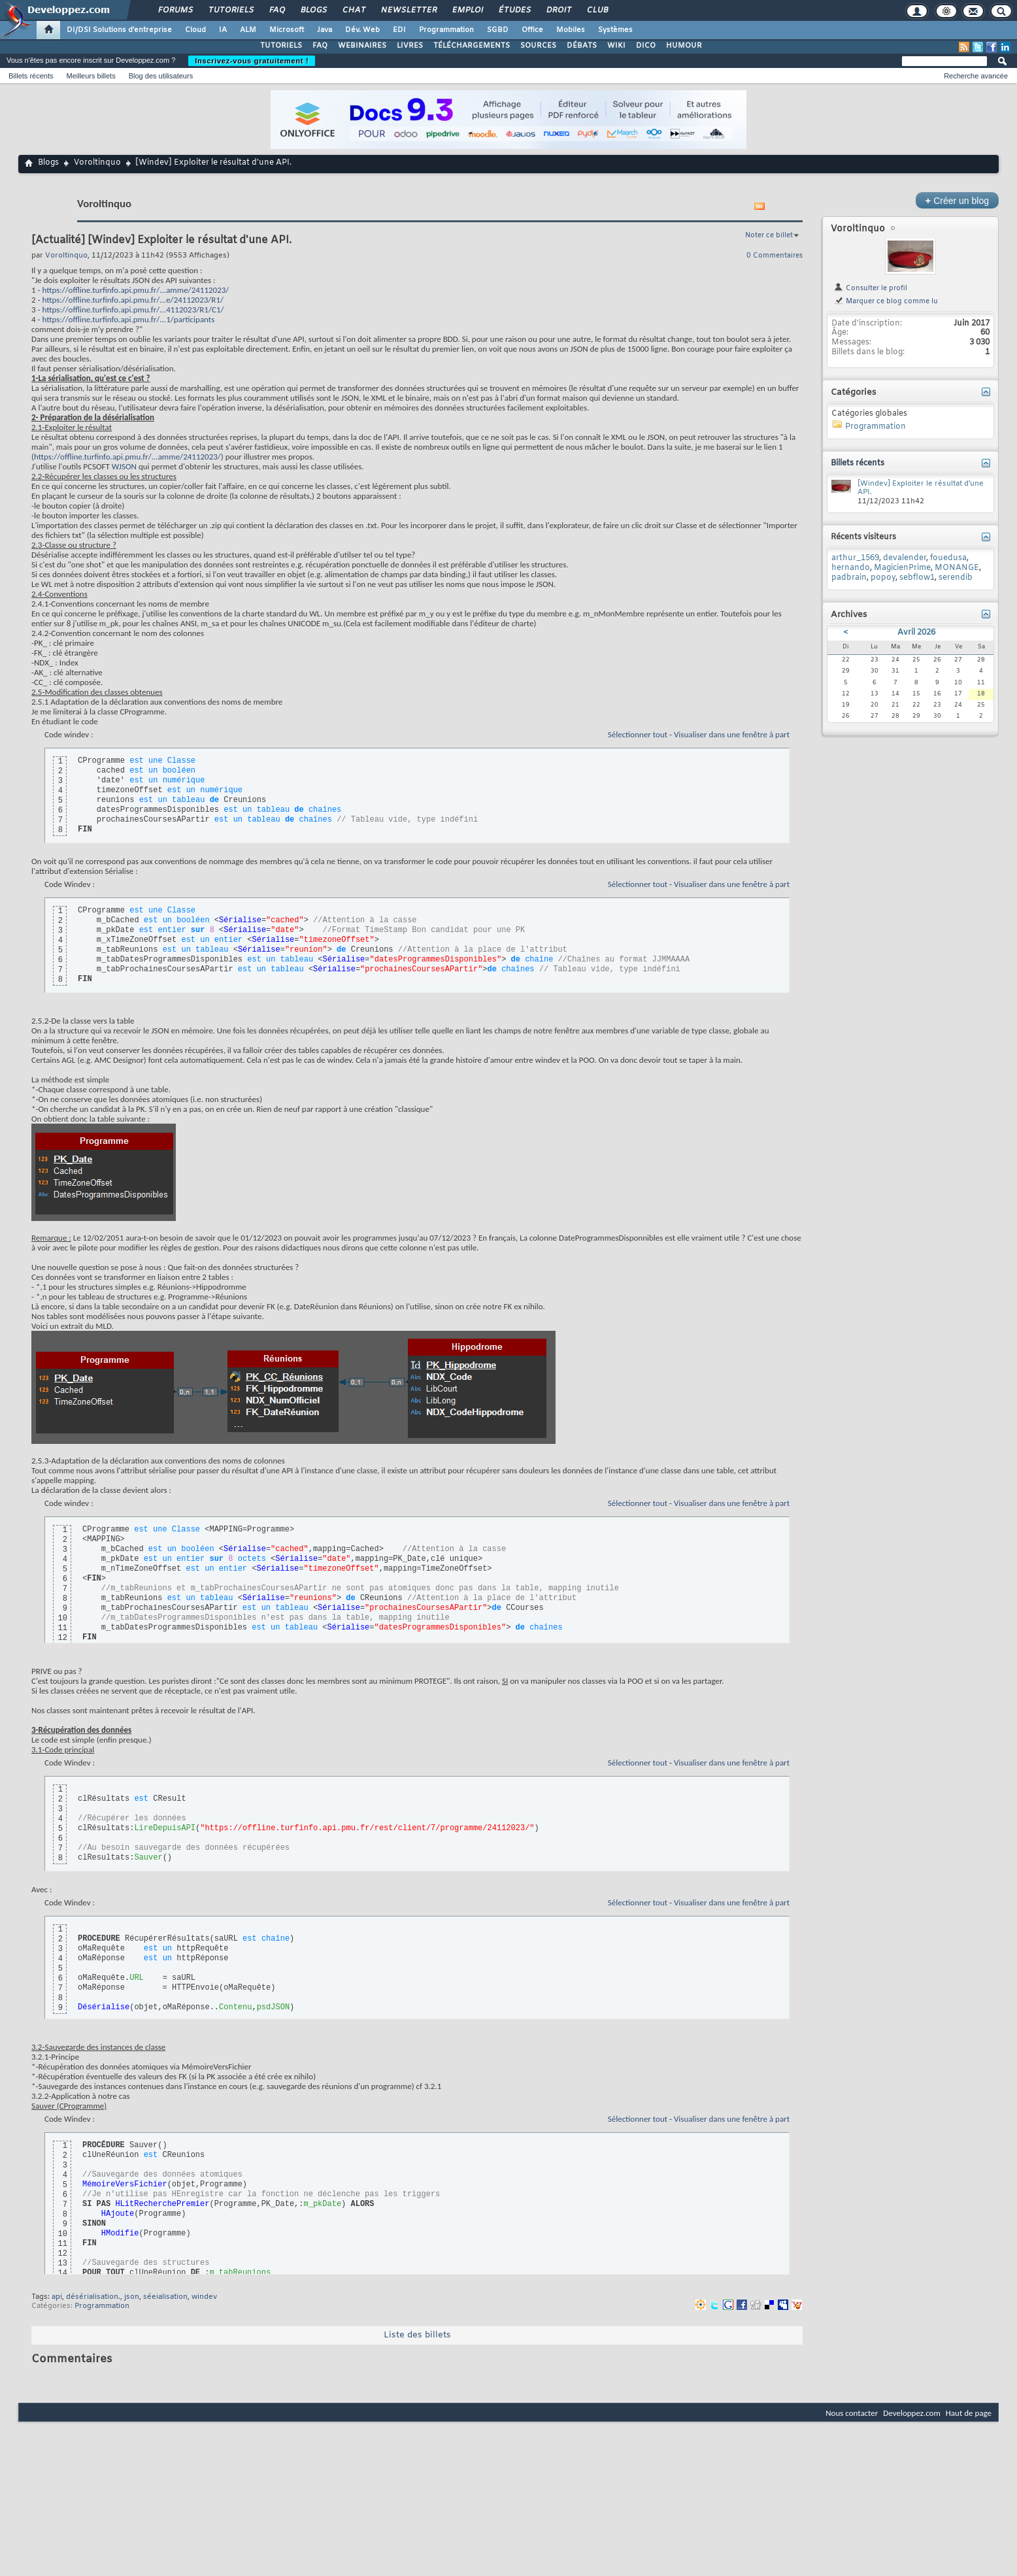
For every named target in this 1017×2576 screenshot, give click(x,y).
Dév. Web (362, 30)
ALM (248, 30)
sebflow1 (917, 578)
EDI (399, 30)
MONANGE (957, 568)
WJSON (124, 466)
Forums (174, 10)
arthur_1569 (855, 558)
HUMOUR (684, 45)
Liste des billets (417, 2335)
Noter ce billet (769, 235)
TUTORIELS (281, 45)
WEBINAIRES (362, 45)
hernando (850, 568)
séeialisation (165, 2296)
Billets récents (30, 76)
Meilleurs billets (90, 76)
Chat (353, 10)
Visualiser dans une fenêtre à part (732, 734)
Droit (558, 10)
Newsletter (408, 10)
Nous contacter (851, 2413)
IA (223, 30)
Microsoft (286, 30)
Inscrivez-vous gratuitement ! (251, 61)
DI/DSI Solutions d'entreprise (119, 30)
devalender (904, 558)
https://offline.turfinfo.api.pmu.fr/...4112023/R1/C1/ (133, 309)
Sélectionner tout (637, 734)
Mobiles (570, 30)
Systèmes (615, 30)
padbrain (849, 578)
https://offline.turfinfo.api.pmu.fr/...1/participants (128, 319)
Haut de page (969, 2413)
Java (324, 30)
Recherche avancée (976, 76)
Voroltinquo (97, 163)
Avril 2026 (916, 632)
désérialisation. (93, 2296)
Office (532, 30)
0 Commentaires (774, 255)
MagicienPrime (902, 568)
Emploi (467, 10)
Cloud (195, 30)
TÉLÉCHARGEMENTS (471, 45)
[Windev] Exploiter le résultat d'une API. (921, 488)
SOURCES (538, 45)
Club (597, 10)
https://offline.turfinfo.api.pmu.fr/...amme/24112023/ (135, 290)
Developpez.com (912, 2413)
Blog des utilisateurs (161, 76)
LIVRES (410, 45)
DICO (646, 45)
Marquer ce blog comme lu (885, 301)
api (57, 2296)
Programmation (446, 30)
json (131, 2296)
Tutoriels (230, 10)
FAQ (276, 10)
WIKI (616, 45)
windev (204, 2296)
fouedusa (948, 558)
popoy (883, 578)
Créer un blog (957, 200)
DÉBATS (582, 45)
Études (514, 10)
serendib (956, 578)
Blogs (313, 10)
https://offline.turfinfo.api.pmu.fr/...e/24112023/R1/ (133, 300)
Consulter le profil (870, 288)
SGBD (497, 30)
